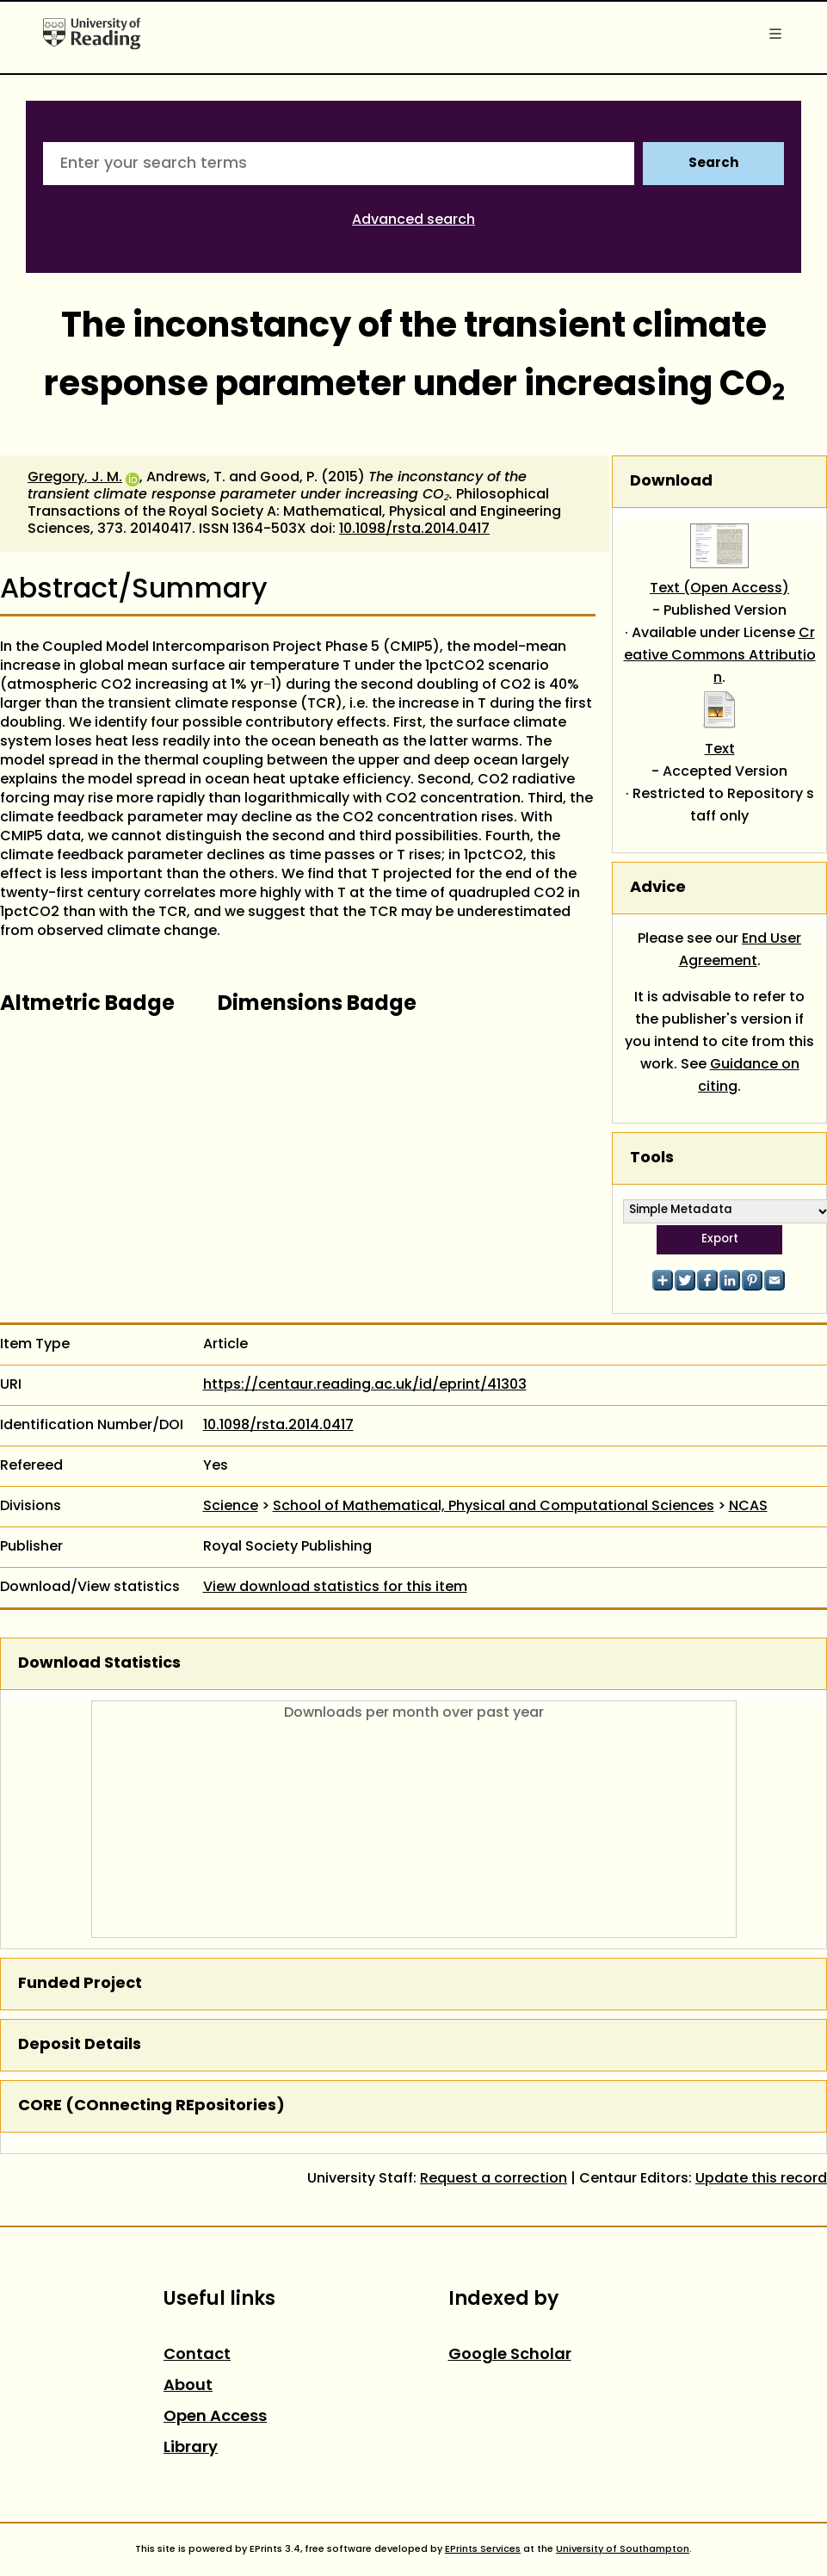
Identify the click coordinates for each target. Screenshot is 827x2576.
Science (230, 1506)
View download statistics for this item (335, 1587)
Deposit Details (79, 2045)
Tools (652, 1158)
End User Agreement (740, 950)
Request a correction (493, 2179)
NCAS (748, 1506)
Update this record (761, 2179)
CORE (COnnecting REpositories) (151, 2106)
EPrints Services (483, 2549)
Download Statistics (99, 1663)
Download (671, 481)
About (188, 2386)
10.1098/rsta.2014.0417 (414, 529)
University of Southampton (622, 2549)
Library (191, 2448)
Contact (197, 2355)
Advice (658, 888)
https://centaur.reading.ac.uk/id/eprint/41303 (365, 1385)
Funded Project (80, 1984)
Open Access (215, 2417)
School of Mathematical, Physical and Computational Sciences (493, 1506)
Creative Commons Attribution (720, 656)
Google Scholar (509, 2355)
